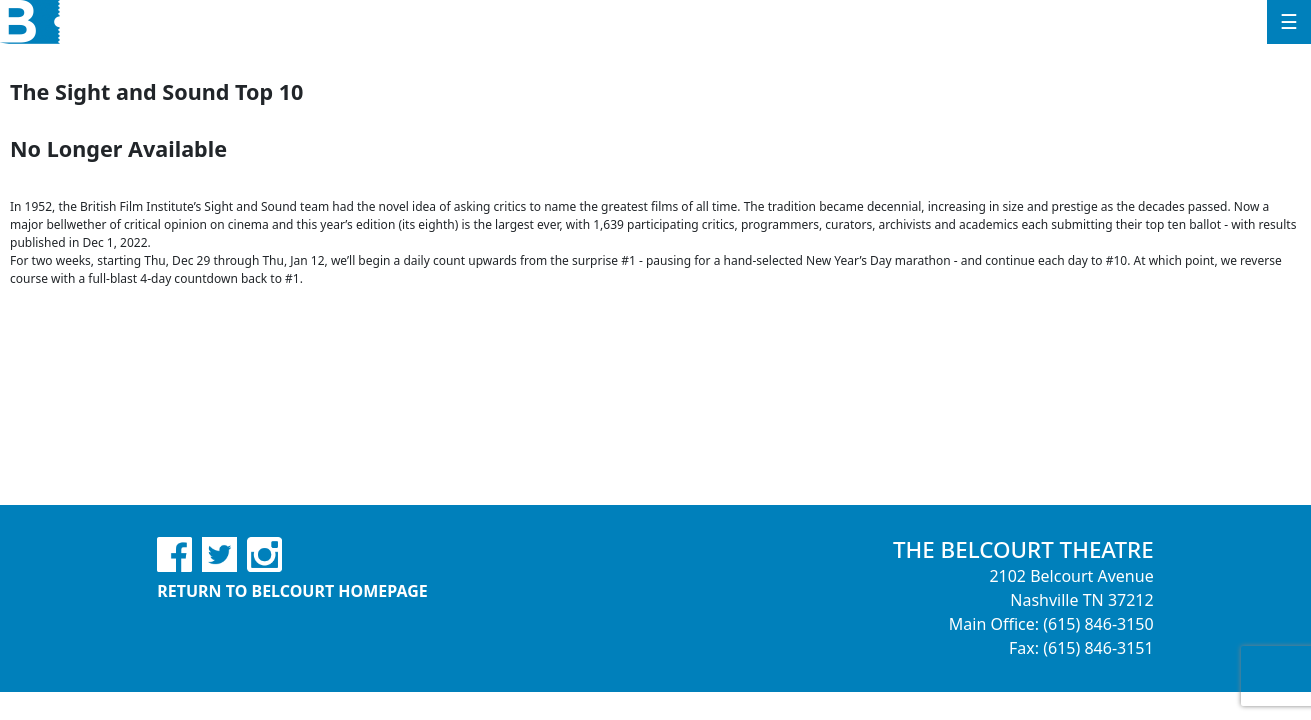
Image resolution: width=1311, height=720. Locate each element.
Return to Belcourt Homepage (292, 591)
